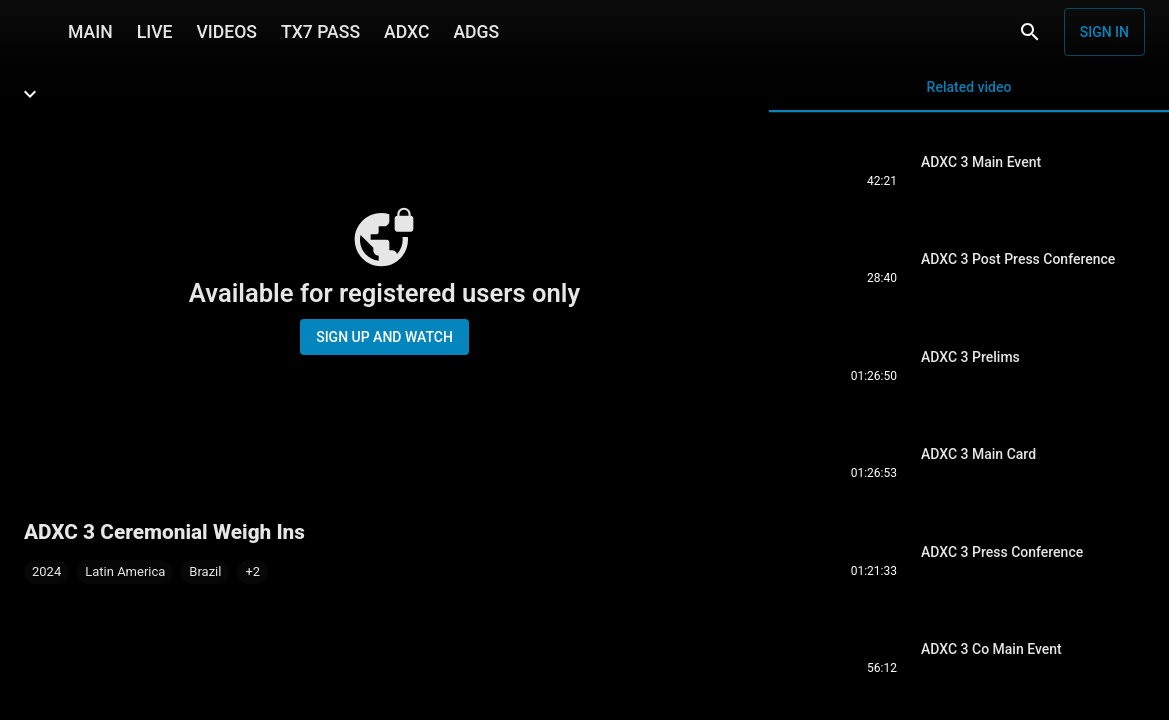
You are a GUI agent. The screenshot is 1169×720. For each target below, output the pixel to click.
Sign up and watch (384, 337)
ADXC (406, 32)
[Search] (1030, 32)
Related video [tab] (969, 95)
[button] (252, 572)
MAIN (90, 32)
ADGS (476, 32)
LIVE (155, 32)
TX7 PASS (320, 32)
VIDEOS (226, 32)
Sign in (1104, 32)
